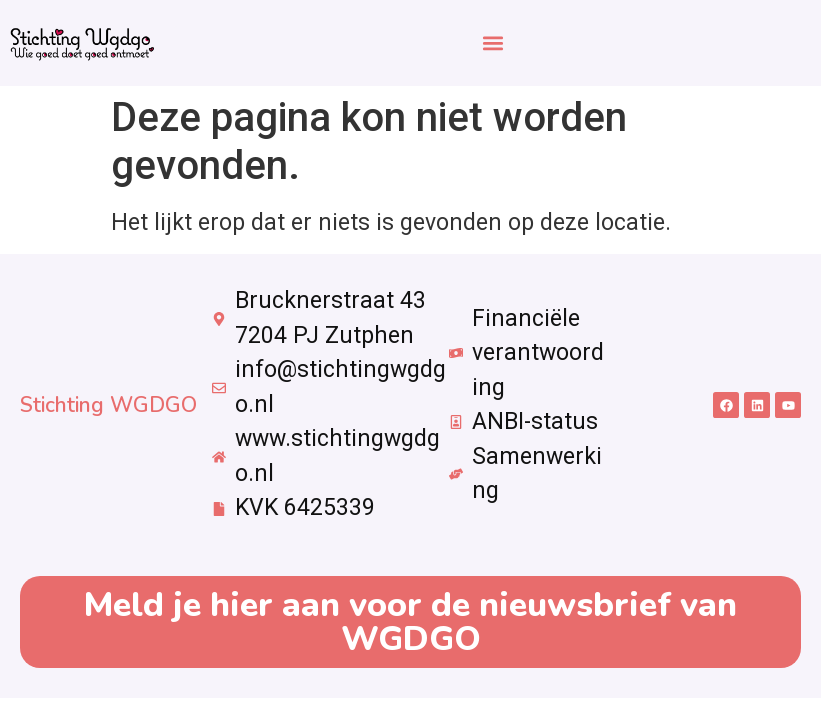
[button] (492, 42)
